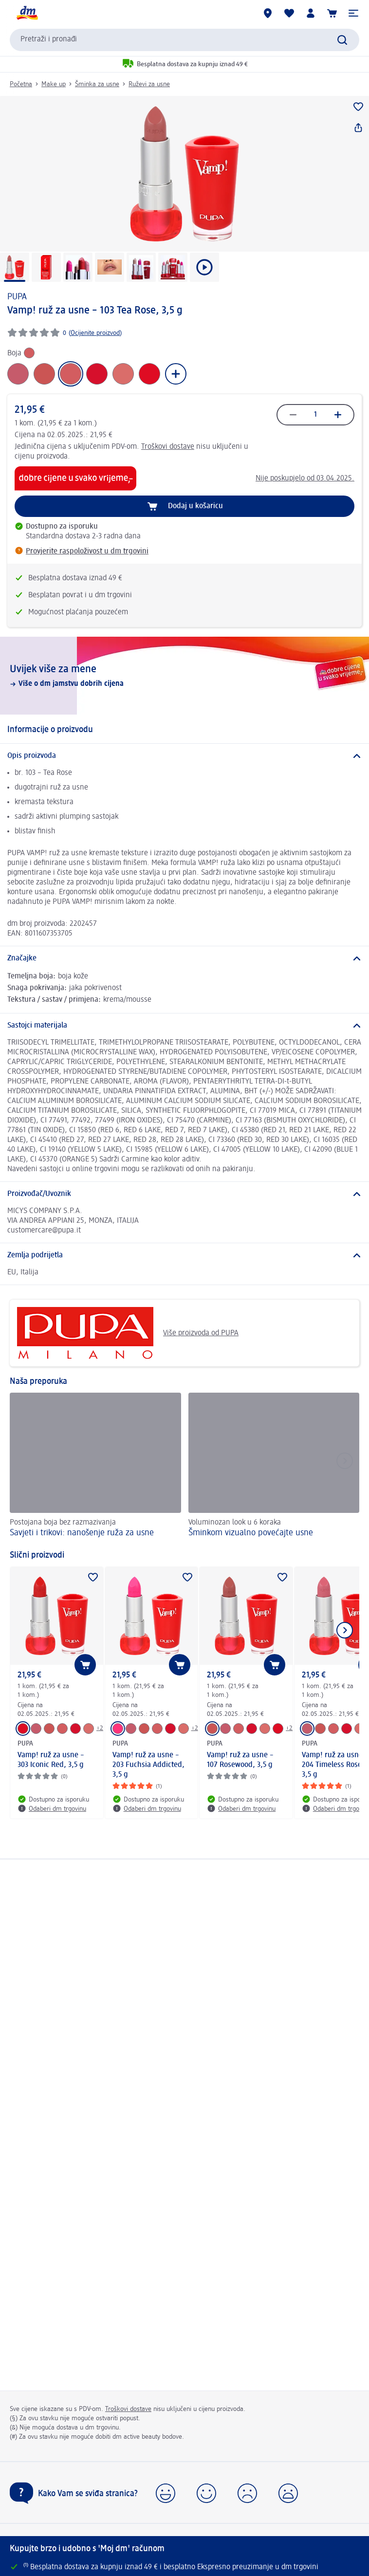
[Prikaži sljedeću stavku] (344, 1630)
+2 (99, 1728)
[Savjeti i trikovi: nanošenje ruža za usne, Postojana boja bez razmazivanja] (95, 1466)
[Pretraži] (342, 40)
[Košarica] (332, 13)
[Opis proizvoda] (184, 756)
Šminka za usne (97, 84)
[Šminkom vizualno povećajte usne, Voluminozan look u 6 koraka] (274, 1466)
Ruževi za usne (149, 84)
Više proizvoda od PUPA (128, 1333)
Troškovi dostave (167, 447)
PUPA (17, 297)
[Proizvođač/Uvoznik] (184, 1194)
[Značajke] (184, 958)
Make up (53, 84)
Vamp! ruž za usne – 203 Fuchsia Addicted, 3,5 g (148, 1765)
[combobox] (184, 40)
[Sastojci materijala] (184, 1025)
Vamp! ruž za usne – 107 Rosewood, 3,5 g (240, 1760)
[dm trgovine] (268, 13)
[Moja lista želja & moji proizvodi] (289, 13)
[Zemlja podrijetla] (184, 1255)
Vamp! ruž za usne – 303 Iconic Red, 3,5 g (51, 1760)
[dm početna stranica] (27, 13)
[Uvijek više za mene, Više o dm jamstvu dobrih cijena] (184, 676)
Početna (21, 84)
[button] (353, 13)
